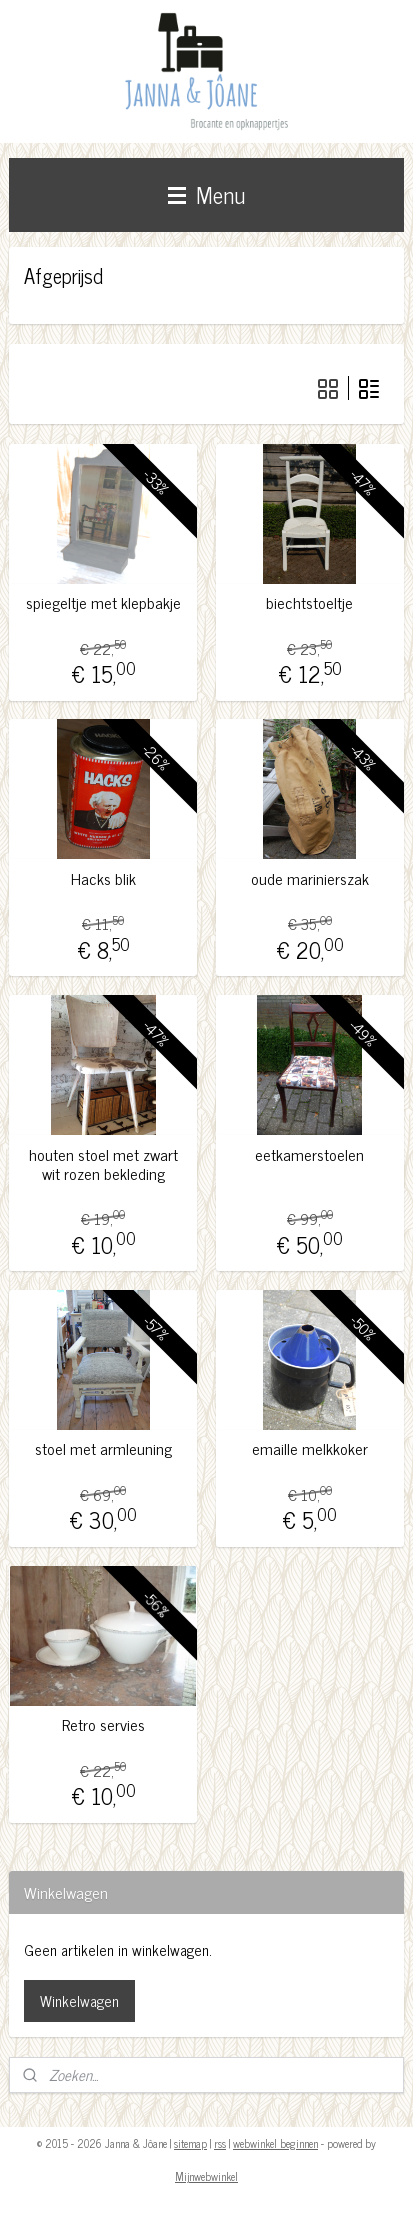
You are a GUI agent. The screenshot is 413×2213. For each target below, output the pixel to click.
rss (220, 2143)
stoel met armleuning (103, 1448)
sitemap (190, 2143)
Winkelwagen (79, 2000)
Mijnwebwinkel (206, 2176)
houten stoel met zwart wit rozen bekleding (103, 1163)
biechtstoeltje (309, 602)
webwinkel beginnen (275, 2143)
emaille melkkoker (310, 1448)
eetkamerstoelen (309, 1153)
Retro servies (103, 1724)
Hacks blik (103, 878)
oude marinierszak (310, 878)
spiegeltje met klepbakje (103, 602)
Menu (206, 194)
